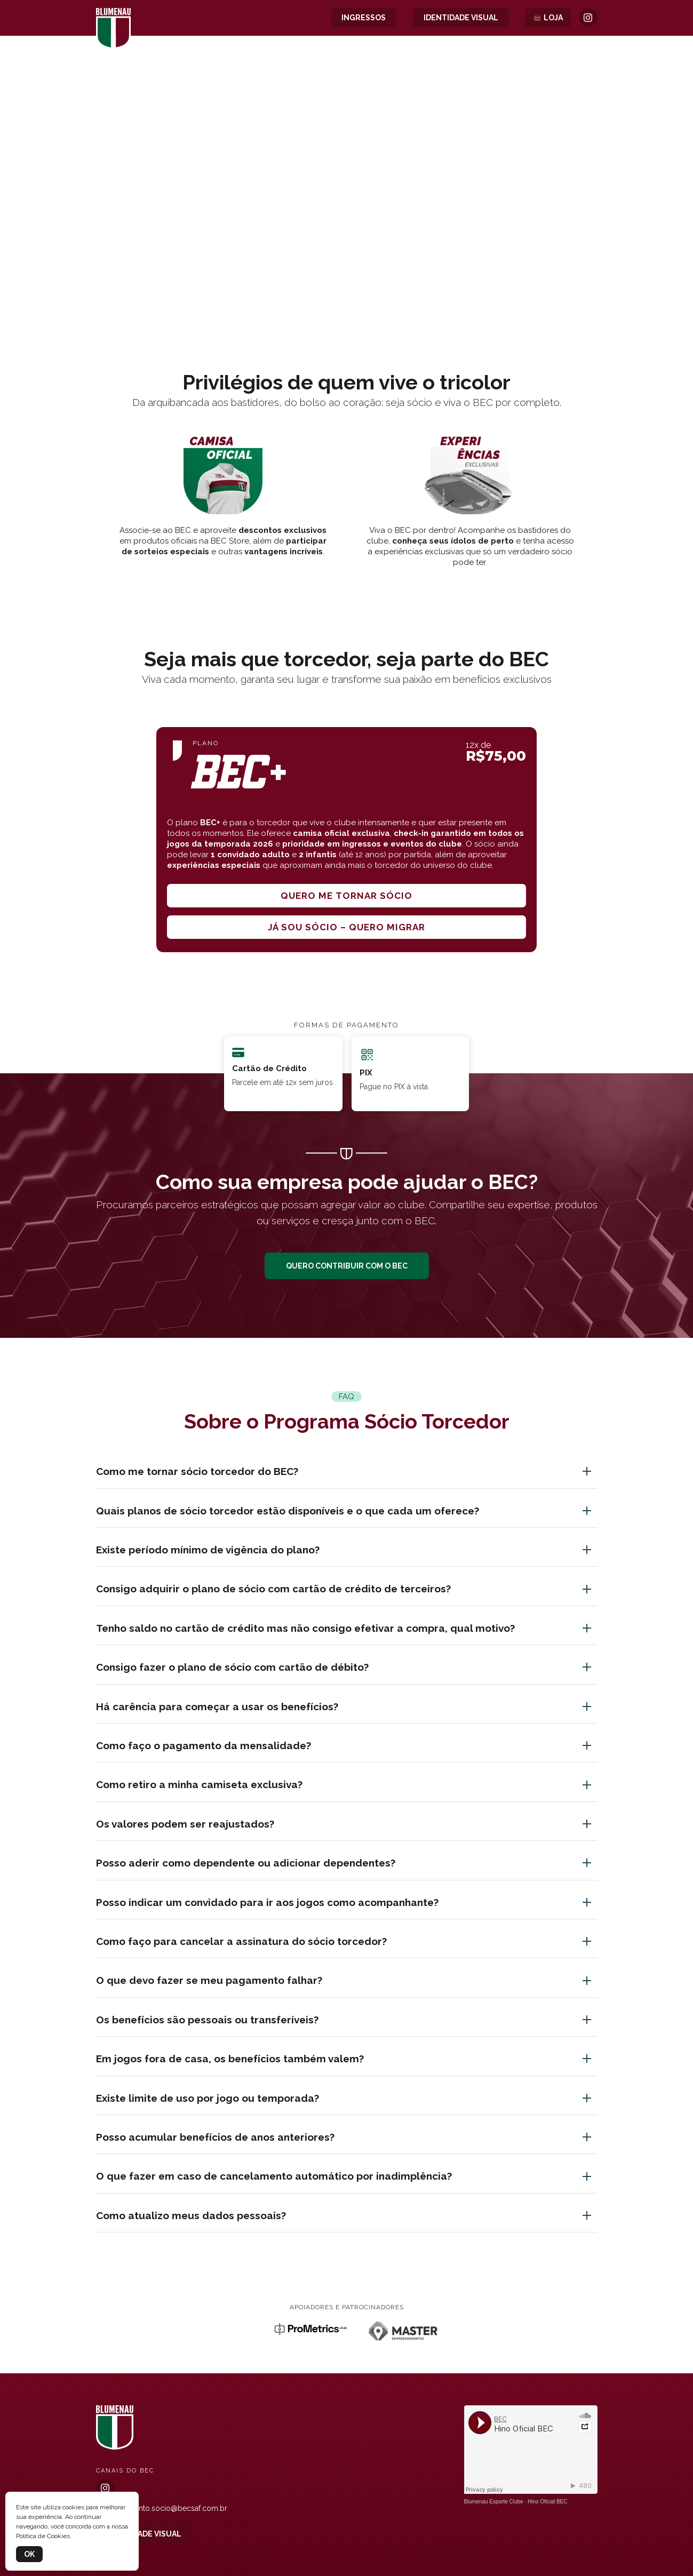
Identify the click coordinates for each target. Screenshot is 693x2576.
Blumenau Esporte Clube (493, 2502)
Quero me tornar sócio (346, 895)
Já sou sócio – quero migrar (346, 927)
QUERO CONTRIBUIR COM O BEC (347, 1266)
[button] (347, 286)
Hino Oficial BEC (547, 2502)
